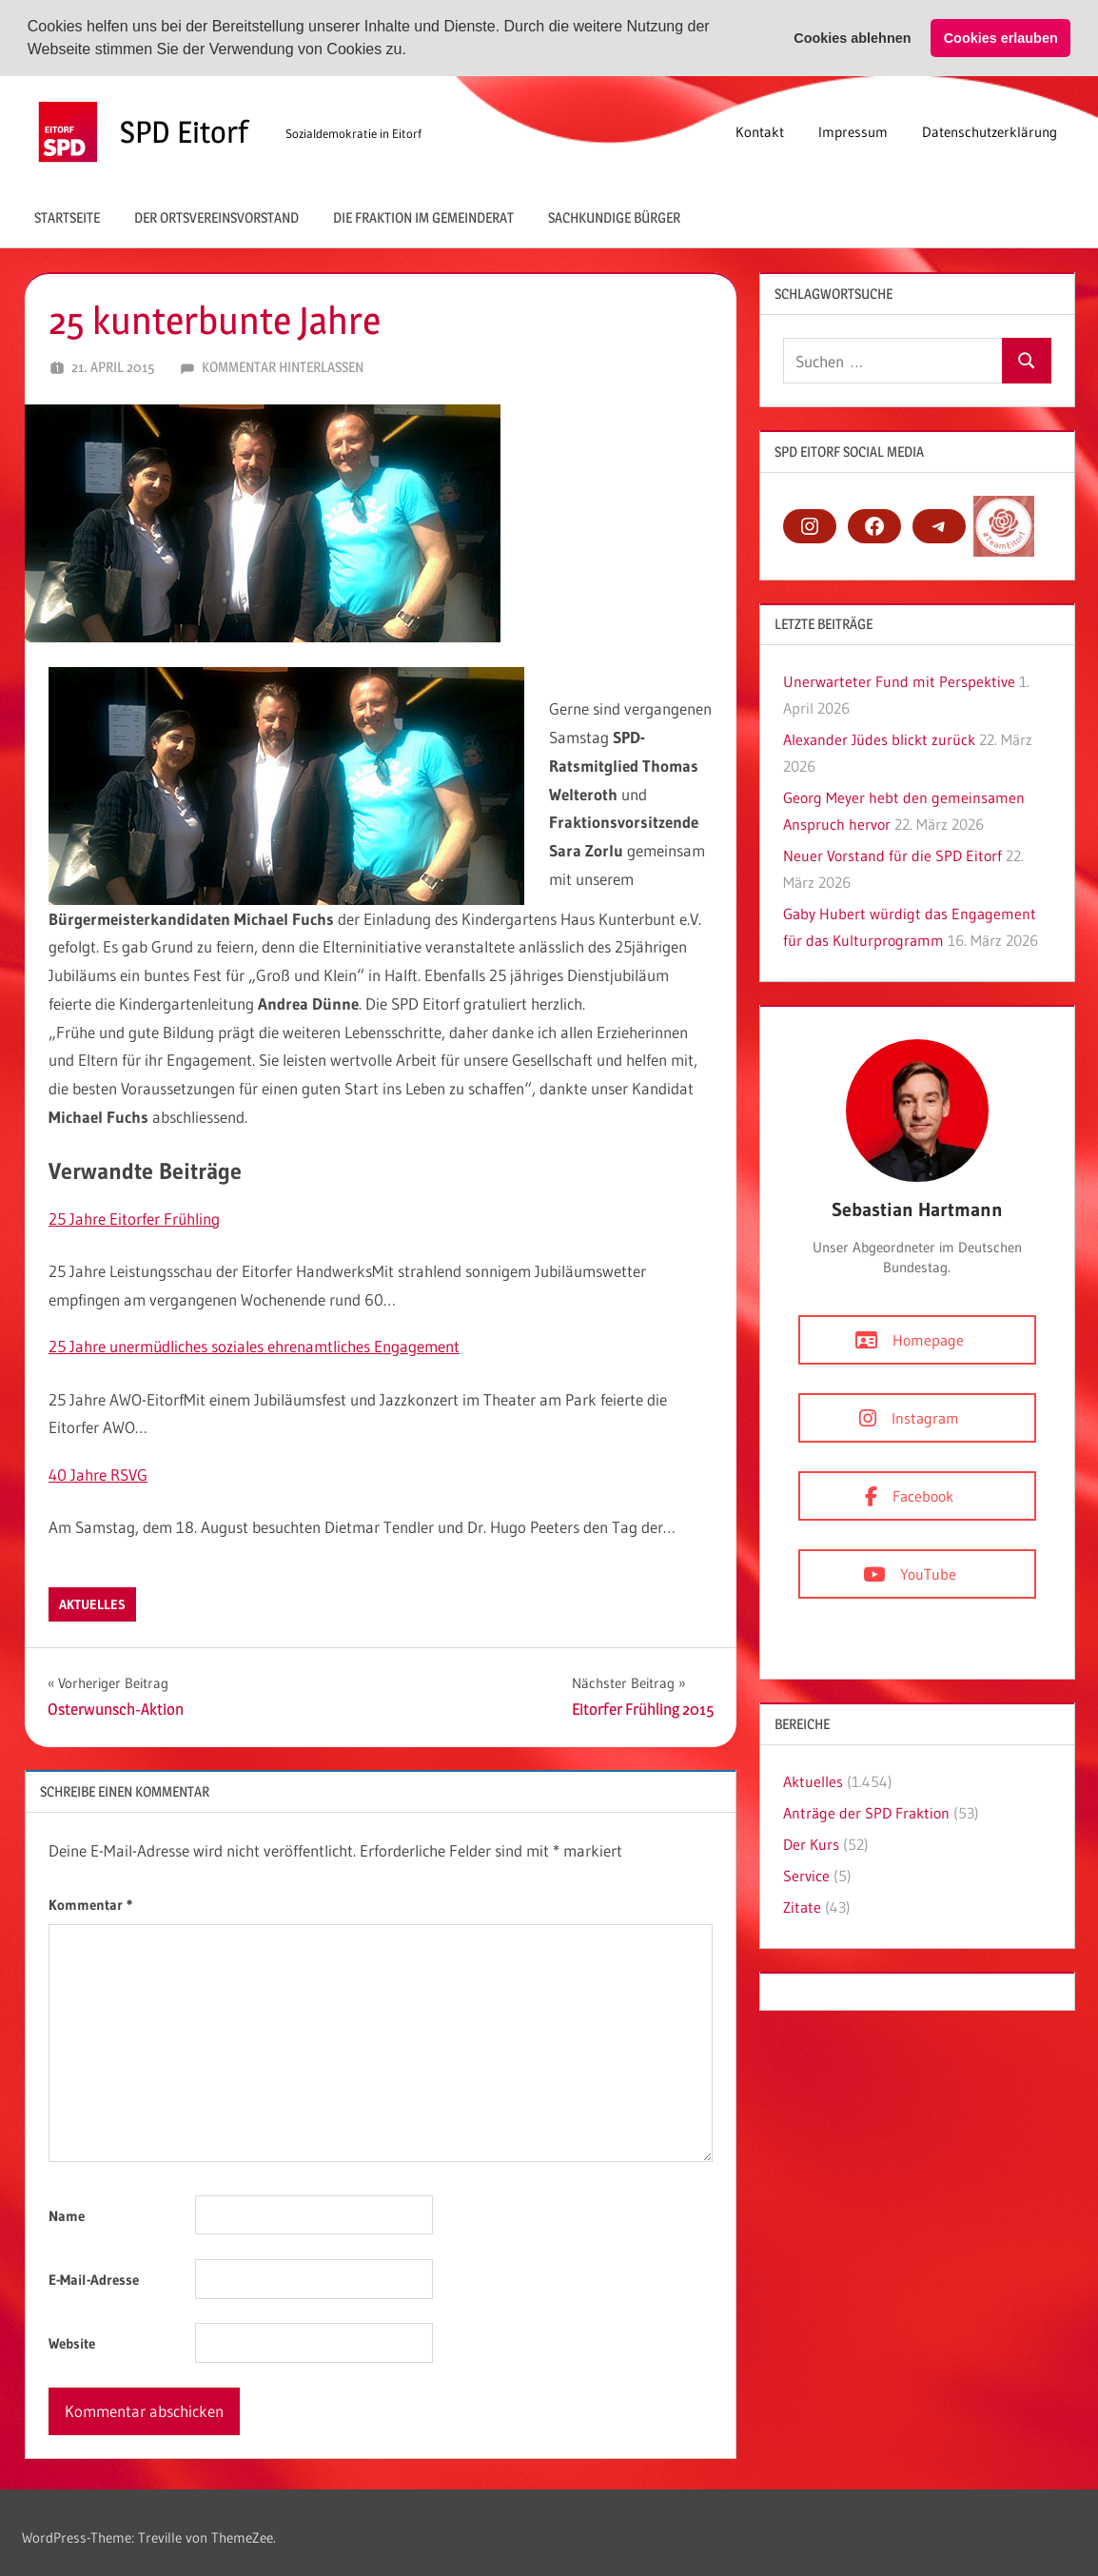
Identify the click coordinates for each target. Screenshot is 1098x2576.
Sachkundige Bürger (614, 216)
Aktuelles (92, 1604)
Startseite (67, 216)
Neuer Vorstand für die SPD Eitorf (892, 855)
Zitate (802, 1907)
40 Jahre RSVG (98, 1475)
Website (72, 2343)
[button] (413, 51)
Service (806, 1875)
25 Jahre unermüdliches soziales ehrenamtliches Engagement (254, 1346)
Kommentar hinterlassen (282, 367)
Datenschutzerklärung (989, 132)
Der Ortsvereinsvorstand (216, 216)
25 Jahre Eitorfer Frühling (134, 1219)
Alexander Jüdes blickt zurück (879, 739)
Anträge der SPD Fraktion (866, 1812)
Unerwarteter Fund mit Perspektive (899, 681)
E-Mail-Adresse (94, 2280)
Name (67, 2216)
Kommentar (90, 1904)
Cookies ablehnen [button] (852, 38)
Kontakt (759, 132)
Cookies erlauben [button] (1001, 38)
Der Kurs (811, 1844)
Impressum (853, 132)
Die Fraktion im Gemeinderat (423, 216)
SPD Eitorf (184, 131)
